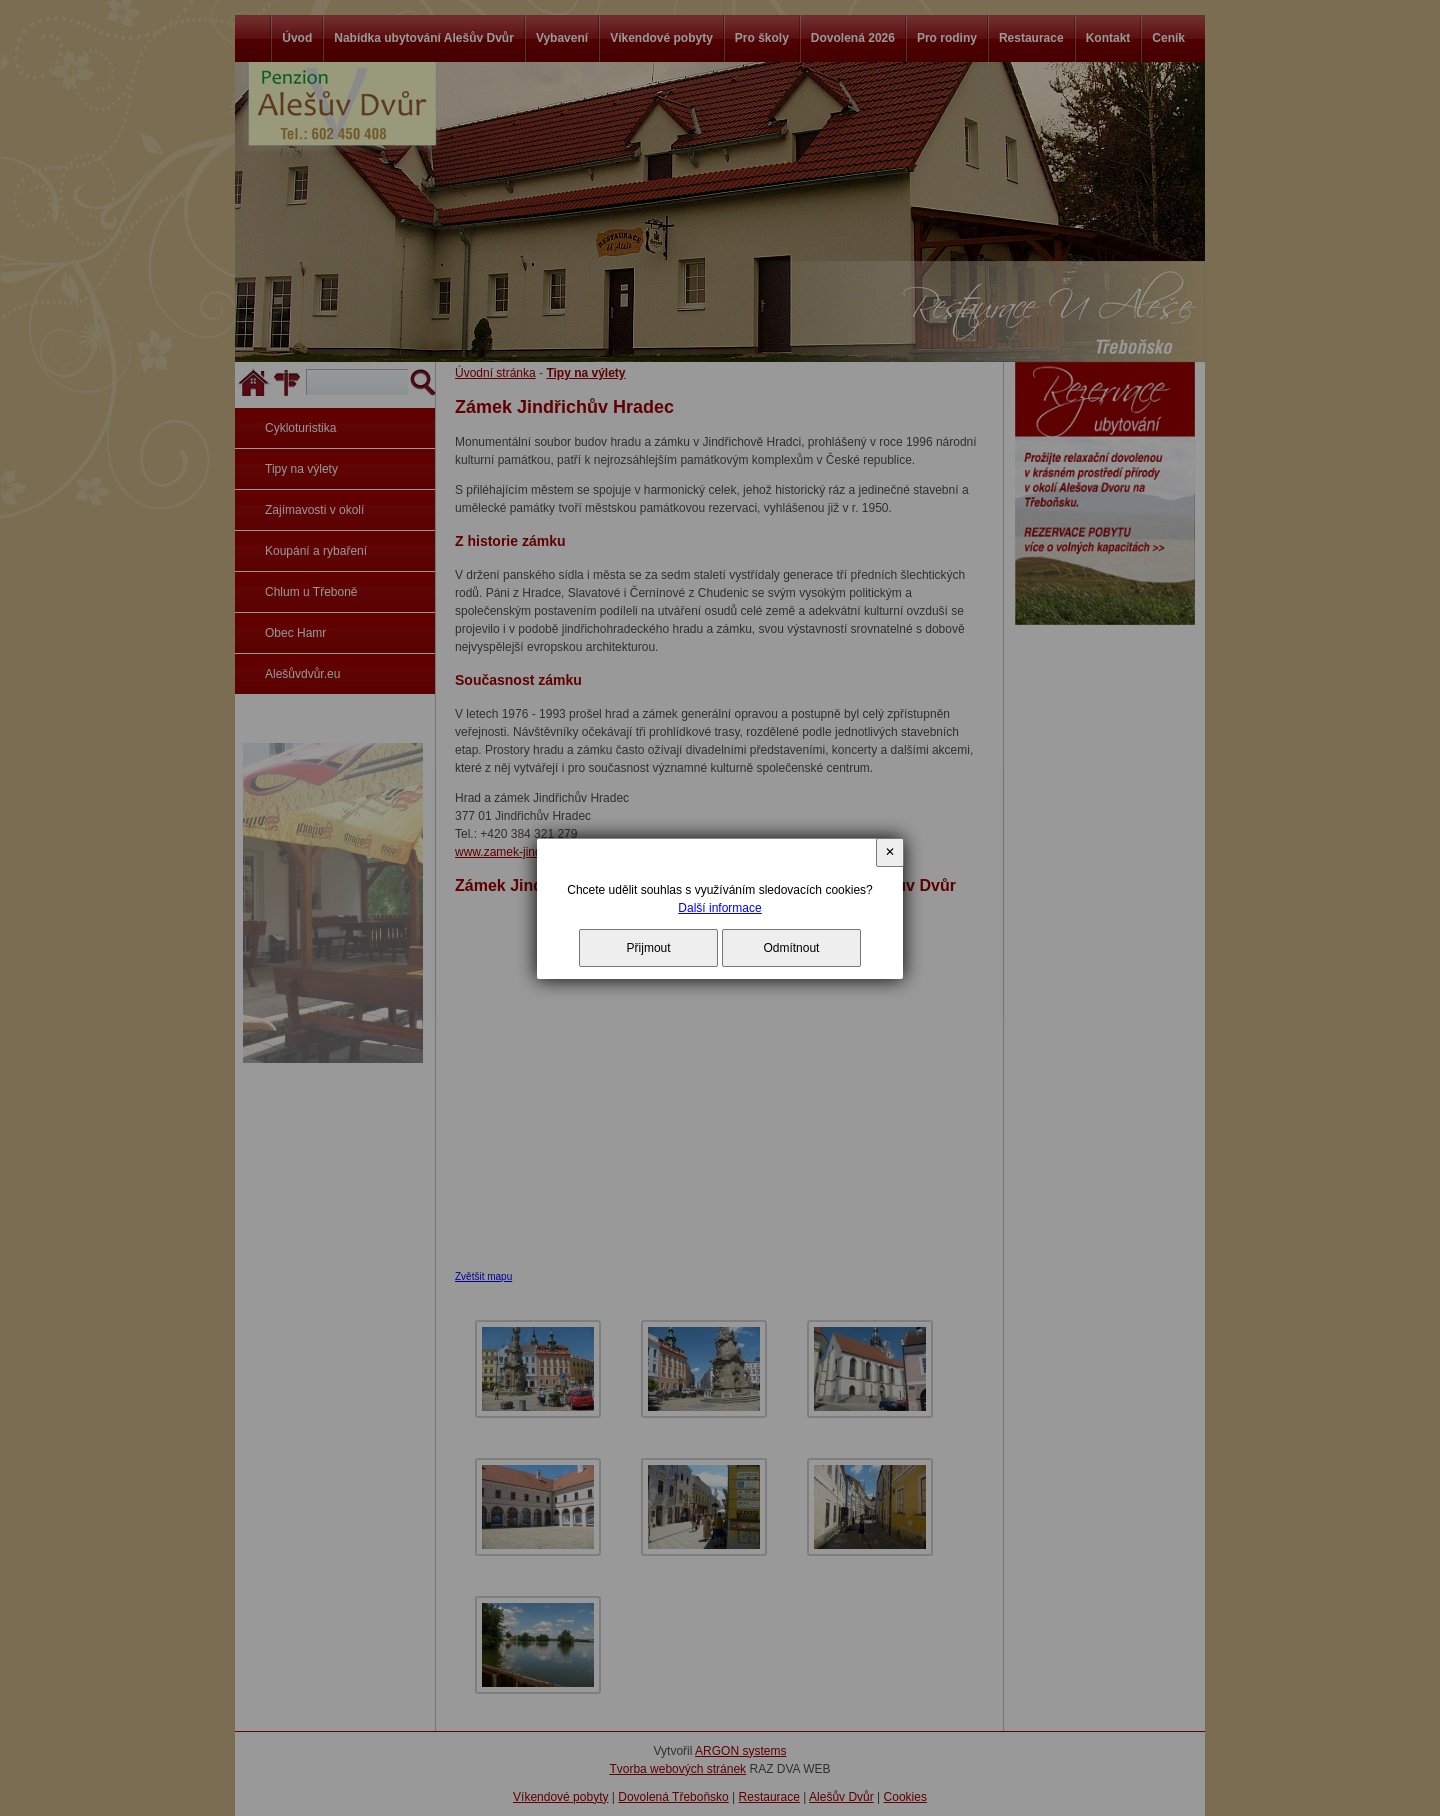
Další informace (719, 908)
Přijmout (649, 948)
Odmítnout (791, 948)
